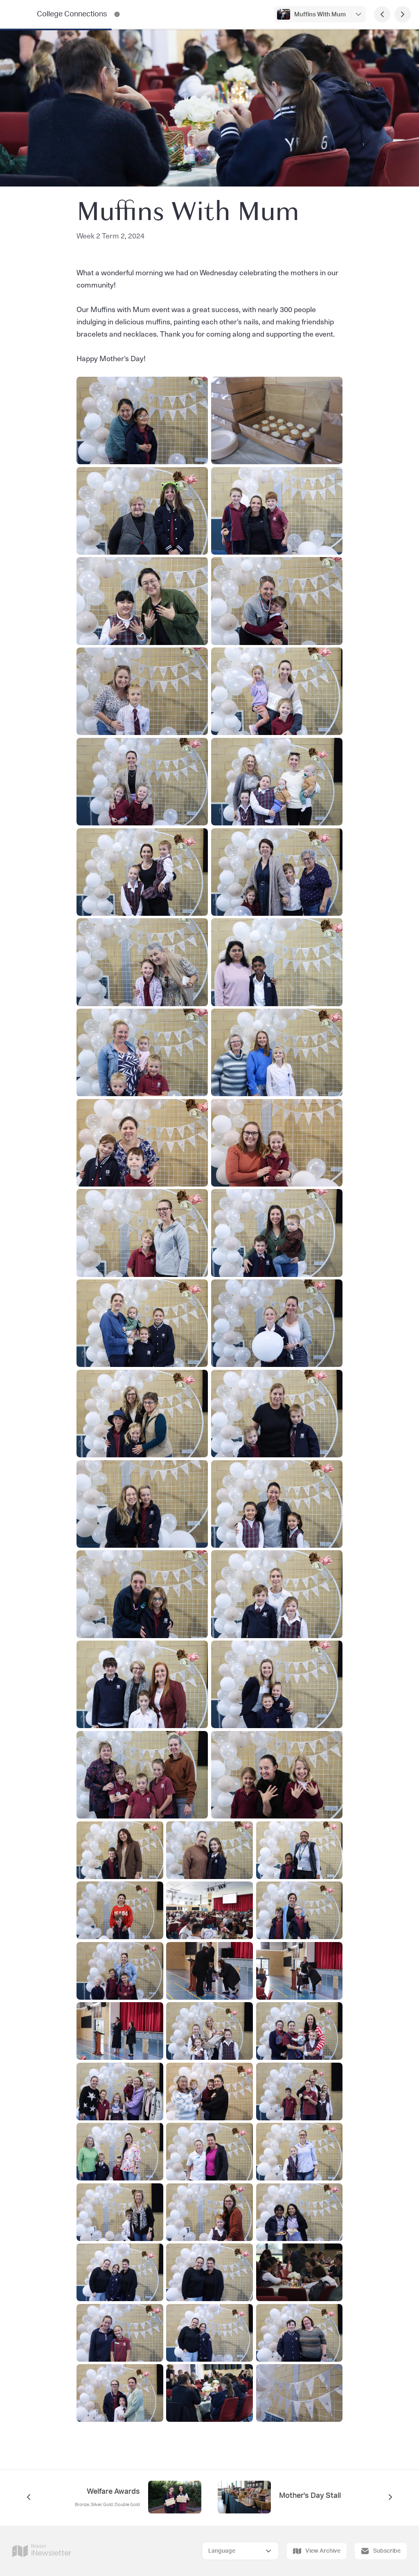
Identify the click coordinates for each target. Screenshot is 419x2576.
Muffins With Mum (320, 14)
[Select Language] (240, 2551)
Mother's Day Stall (310, 2496)
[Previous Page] (382, 14)
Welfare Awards (113, 2491)
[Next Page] (402, 14)
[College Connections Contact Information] (117, 14)
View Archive (316, 2551)
